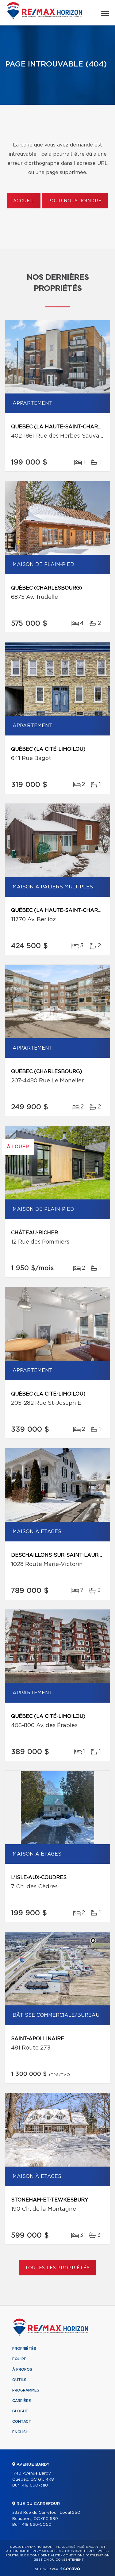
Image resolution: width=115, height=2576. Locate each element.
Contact (21, 2421)
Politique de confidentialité (33, 2555)
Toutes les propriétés (57, 2268)
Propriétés (24, 2348)
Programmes (25, 2390)
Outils (19, 2380)
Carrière (21, 2401)
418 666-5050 (37, 2525)
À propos (22, 2369)
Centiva (70, 2568)
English (20, 2432)
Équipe (19, 2359)
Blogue (20, 2411)
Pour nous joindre (75, 201)
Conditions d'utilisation (86, 2555)
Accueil (23, 201)
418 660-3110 (35, 2485)
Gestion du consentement (58, 2559)
